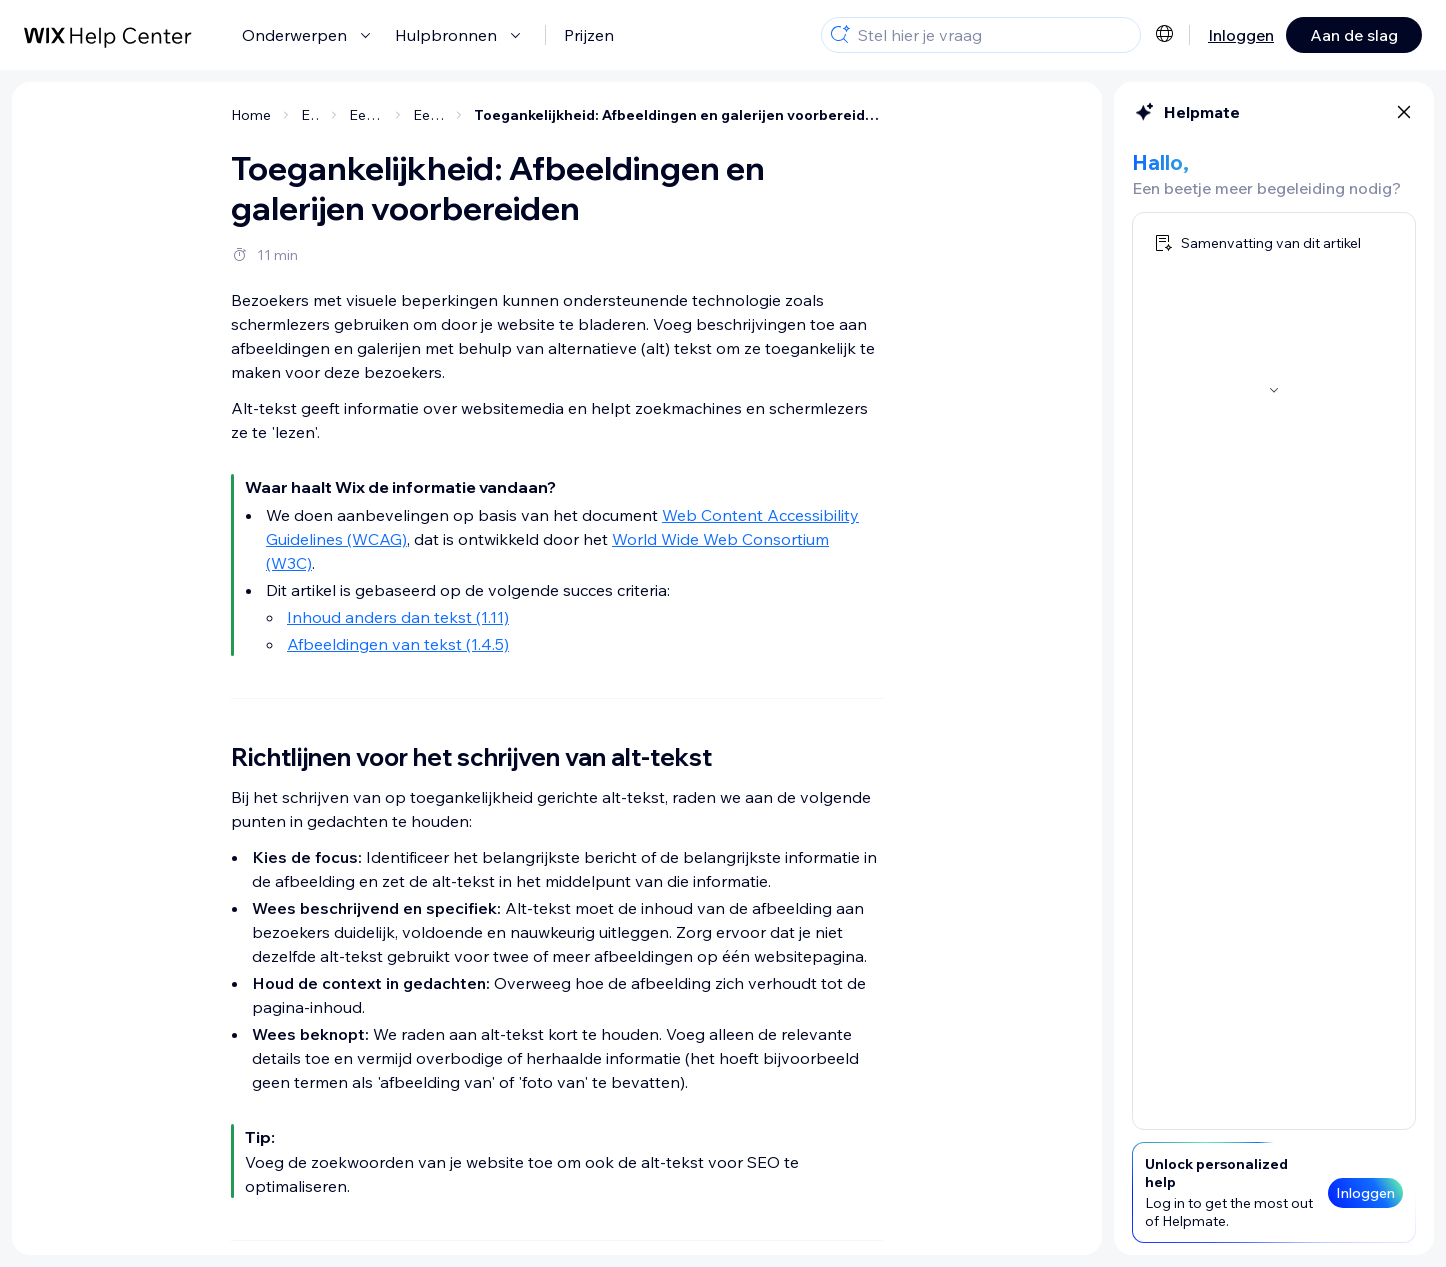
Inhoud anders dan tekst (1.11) (553, 617)
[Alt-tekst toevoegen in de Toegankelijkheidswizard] (163, 358)
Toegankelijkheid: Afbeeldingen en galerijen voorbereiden (833, 115)
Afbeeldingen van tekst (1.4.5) (553, 644)
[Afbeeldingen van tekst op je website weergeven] (163, 535)
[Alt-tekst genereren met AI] (163, 397)
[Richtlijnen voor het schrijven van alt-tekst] (163, 162)
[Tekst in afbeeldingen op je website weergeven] (163, 486)
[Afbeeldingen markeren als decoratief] (163, 437)
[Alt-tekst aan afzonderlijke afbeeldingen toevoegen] (163, 260)
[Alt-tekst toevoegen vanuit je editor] (163, 211)
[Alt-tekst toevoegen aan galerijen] (163, 309)
